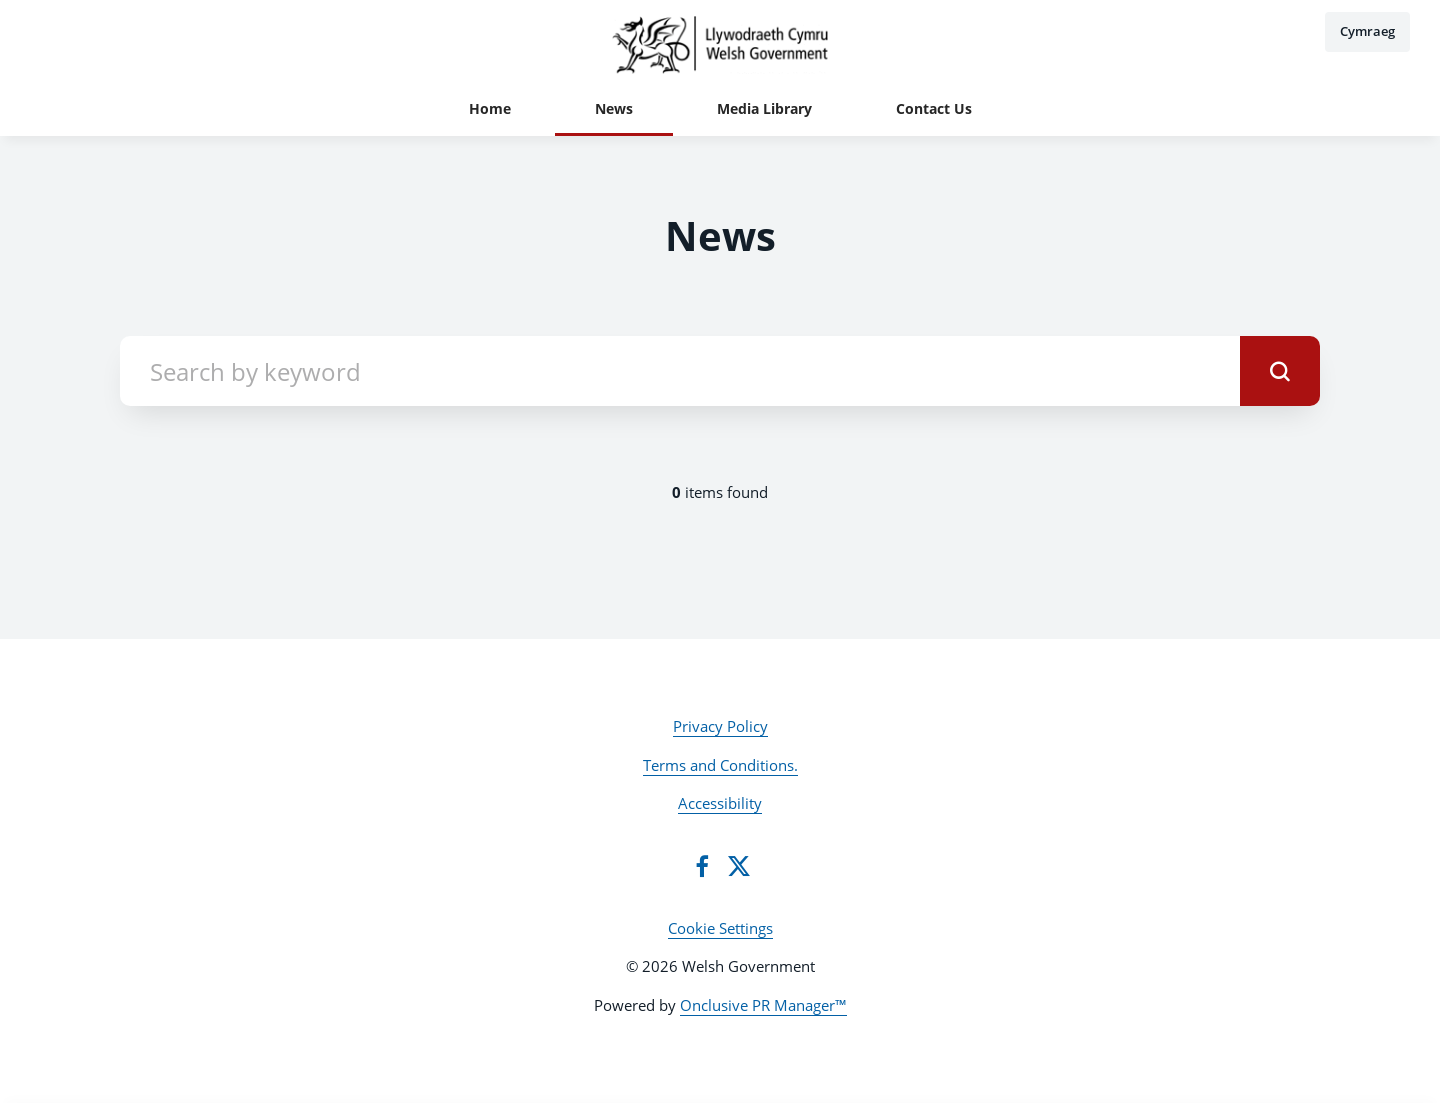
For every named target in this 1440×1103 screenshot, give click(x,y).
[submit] (1280, 371)
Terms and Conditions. (720, 765)
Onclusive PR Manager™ (763, 1005)
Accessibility (720, 803)
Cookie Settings (720, 928)
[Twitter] (739, 866)
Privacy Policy (720, 726)
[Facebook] (702, 866)
